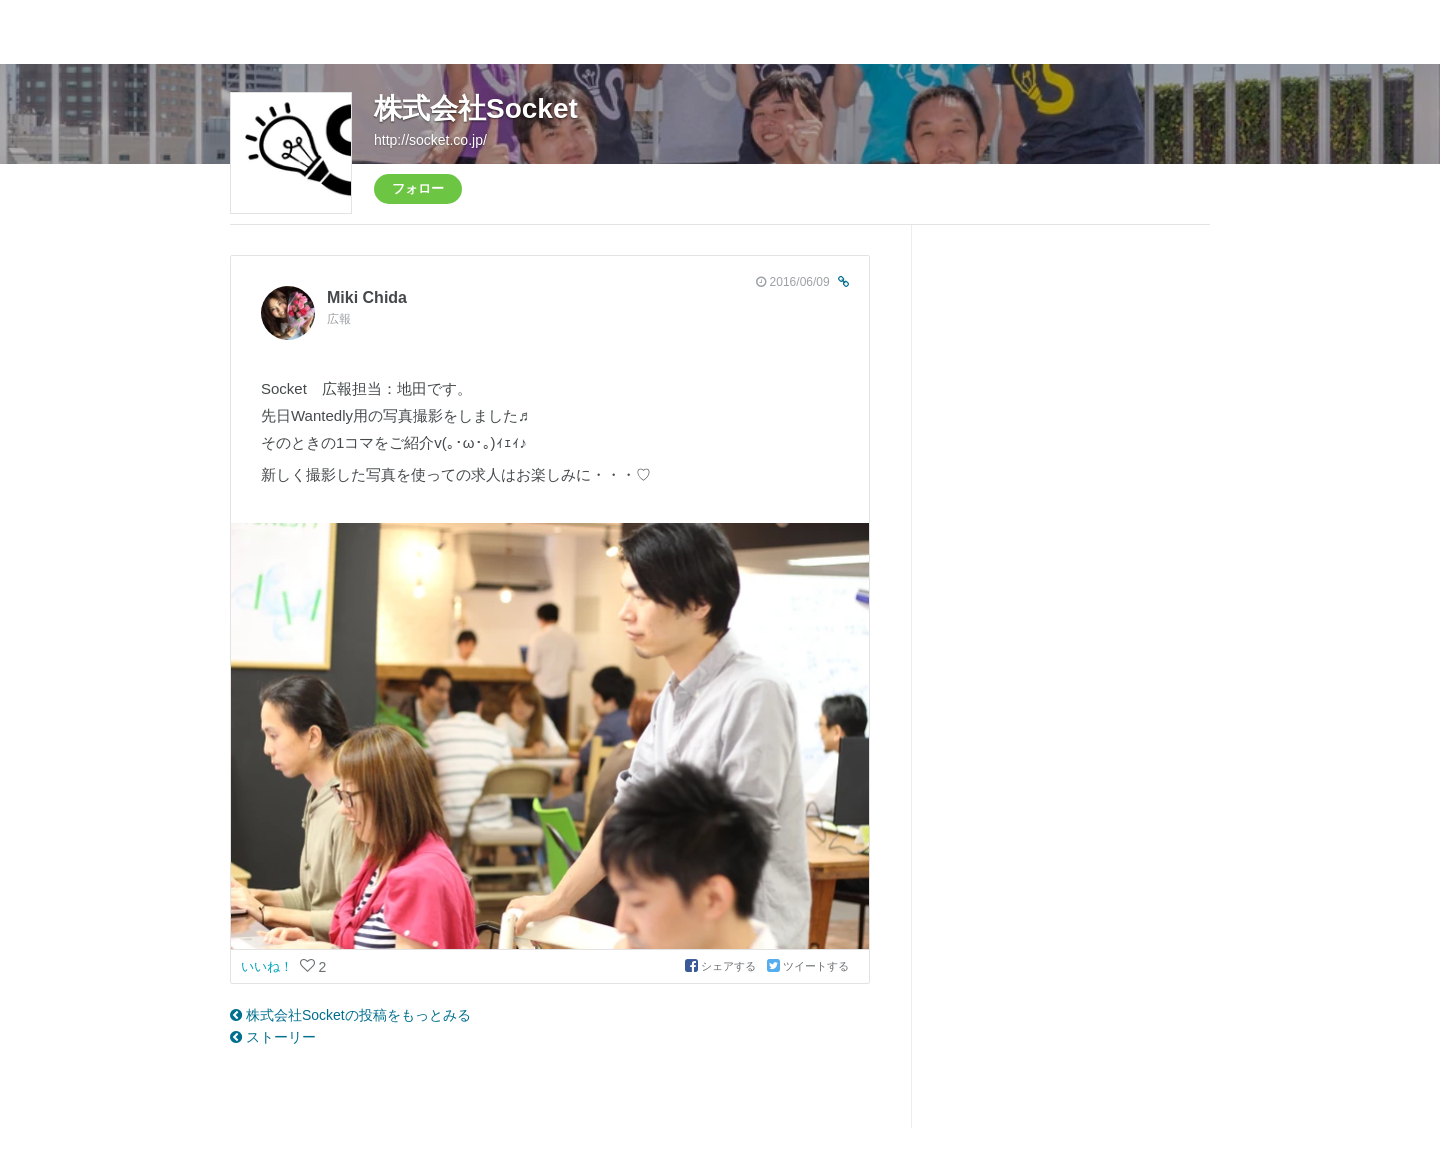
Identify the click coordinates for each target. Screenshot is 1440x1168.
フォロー (418, 188)
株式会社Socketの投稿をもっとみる (350, 1015)
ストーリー (273, 1037)
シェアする (722, 966)
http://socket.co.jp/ (430, 140)
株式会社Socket (476, 108)
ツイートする (808, 966)
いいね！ (269, 966)
